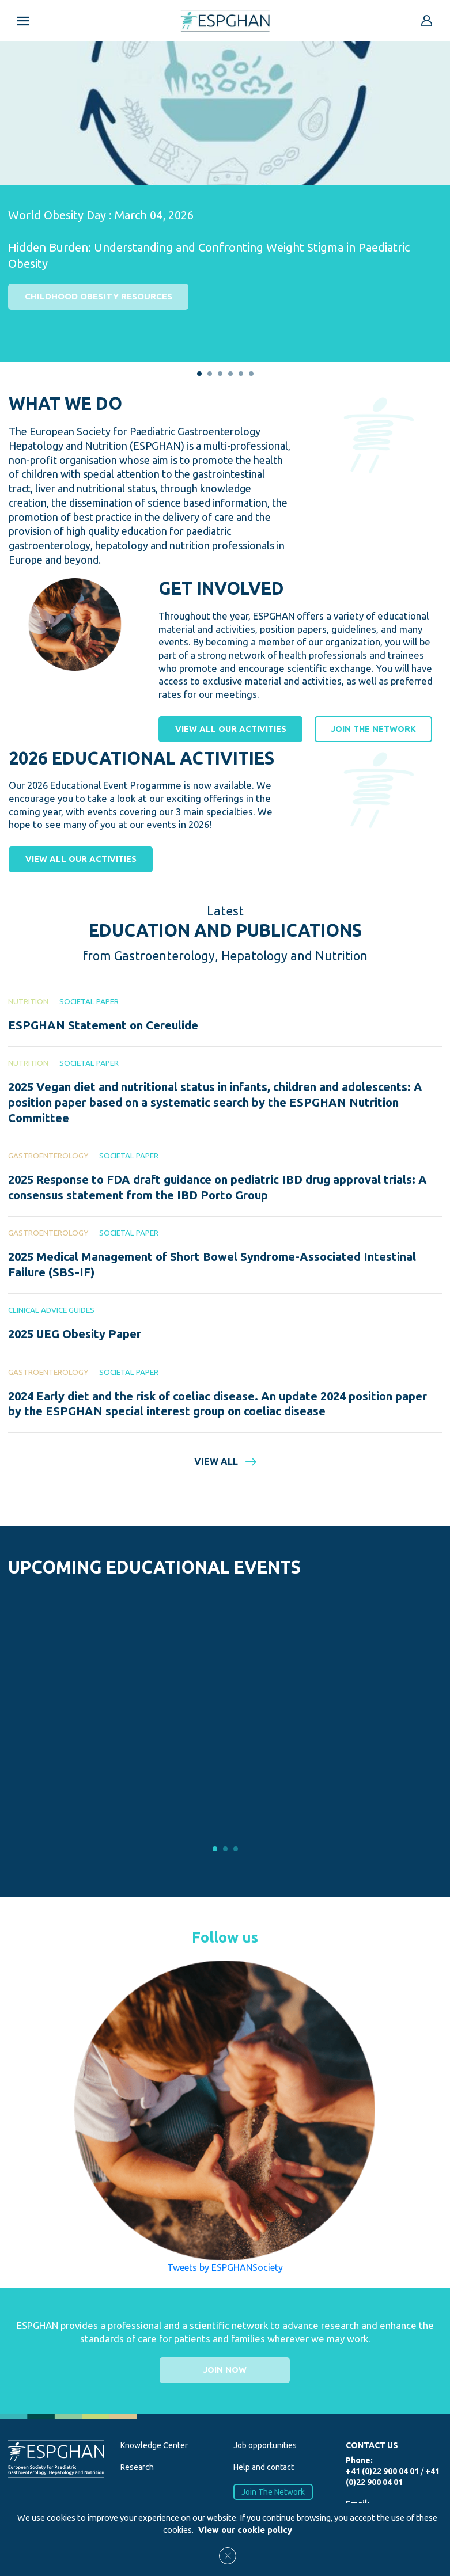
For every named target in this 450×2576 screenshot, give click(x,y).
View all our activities (230, 729)
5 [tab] (241, 373)
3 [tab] (220, 373)
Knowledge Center (154, 2445)
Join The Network (273, 2492)
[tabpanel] (225, 185)
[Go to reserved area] (426, 20)
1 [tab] (199, 373)
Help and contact (263, 2467)
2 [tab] (209, 373)
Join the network (373, 729)
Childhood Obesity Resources (98, 296)
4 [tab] (230, 373)
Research (137, 2467)
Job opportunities (265, 2445)
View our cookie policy (245, 2530)
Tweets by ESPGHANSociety (225, 2268)
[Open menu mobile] (23, 20)
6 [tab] (251, 373)
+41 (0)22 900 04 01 (382, 2471)
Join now (225, 2370)
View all (225, 1462)
